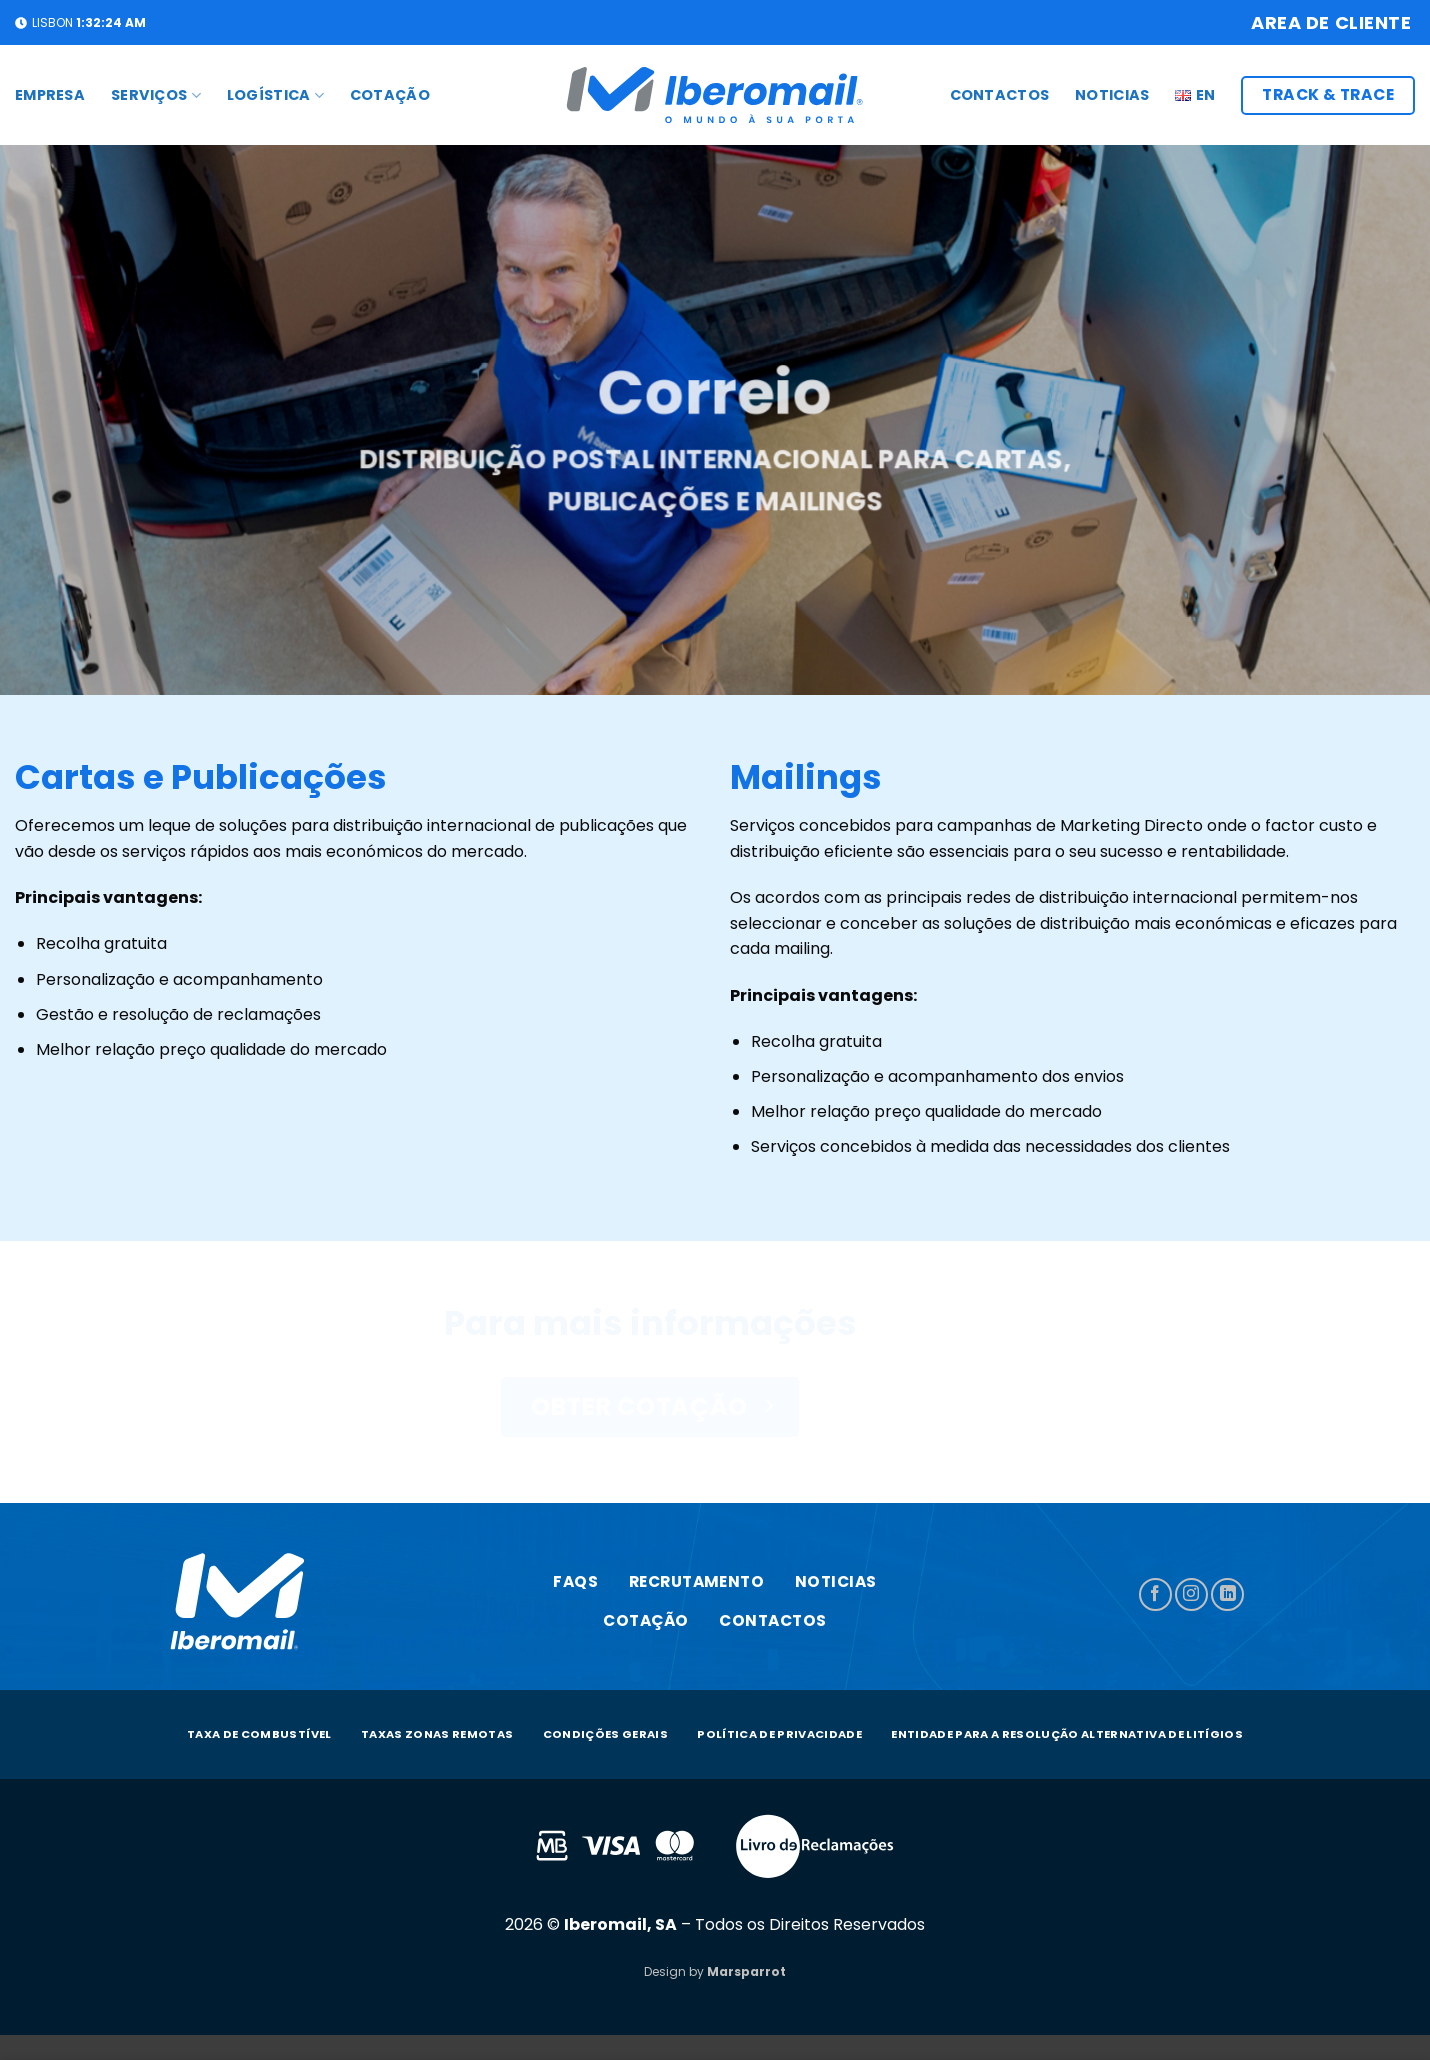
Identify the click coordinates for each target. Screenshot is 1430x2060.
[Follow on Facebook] (1155, 1594)
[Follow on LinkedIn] (1227, 1594)
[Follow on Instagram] (1191, 1594)
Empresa (50, 95)
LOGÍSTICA (275, 95)
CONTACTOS (1000, 95)
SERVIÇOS (156, 95)
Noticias (1112, 95)
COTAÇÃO (390, 95)
